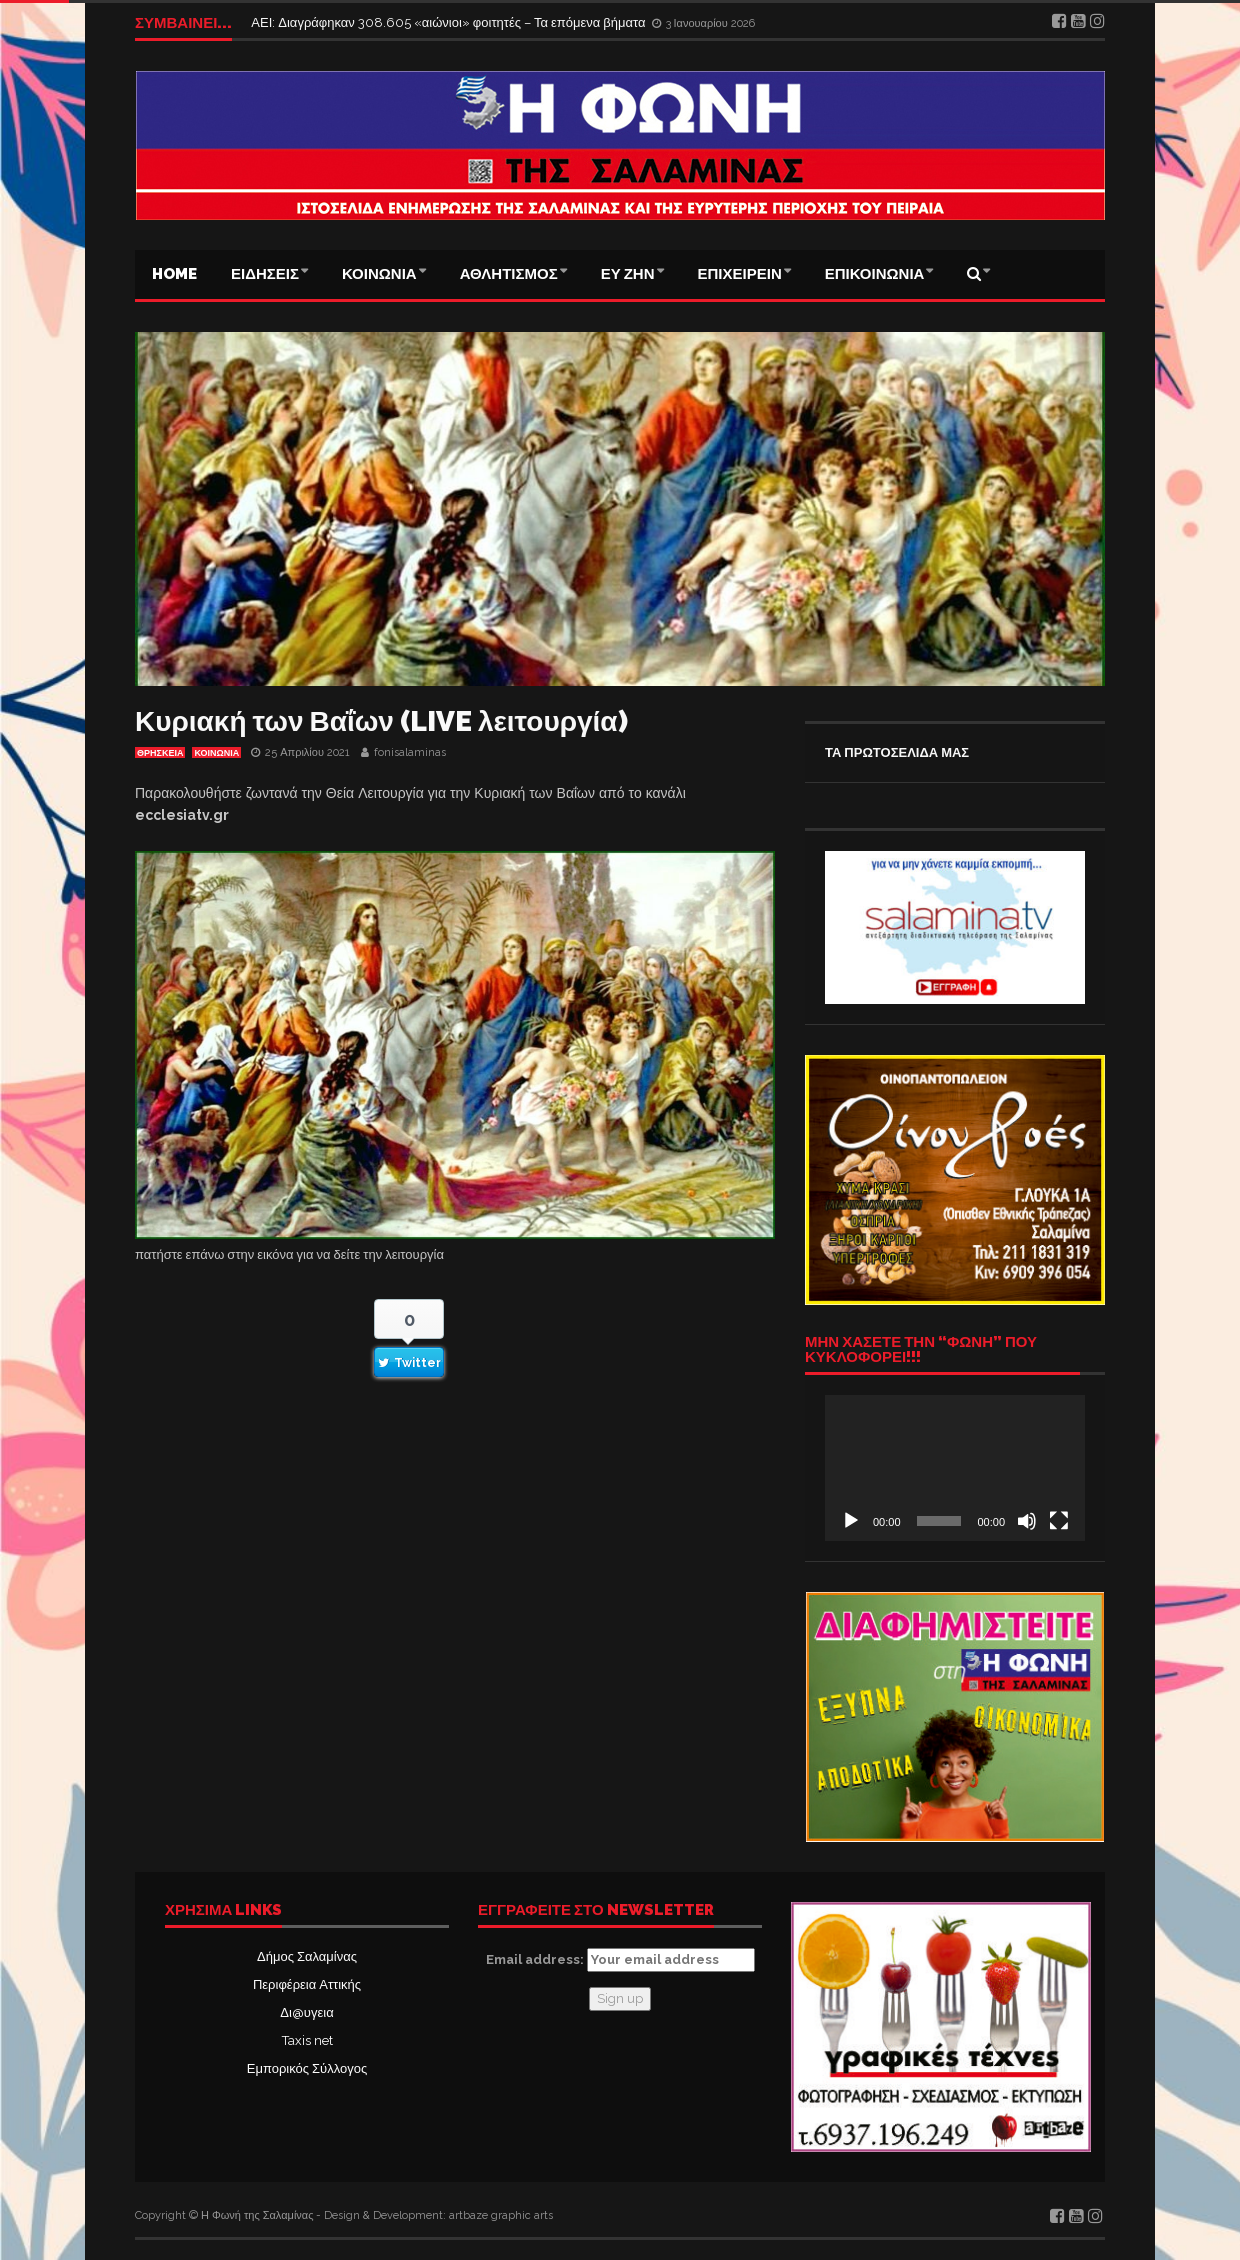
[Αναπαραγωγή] (851, 1521)
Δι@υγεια (306, 2012)
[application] (955, 1468)
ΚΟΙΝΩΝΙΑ (379, 274)
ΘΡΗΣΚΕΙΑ (160, 753)
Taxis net (307, 2040)
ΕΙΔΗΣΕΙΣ (265, 274)
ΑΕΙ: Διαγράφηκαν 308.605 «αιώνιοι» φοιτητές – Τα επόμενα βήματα (449, 22)
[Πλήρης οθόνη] (1059, 1521)
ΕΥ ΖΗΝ (628, 274)
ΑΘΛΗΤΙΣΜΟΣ (509, 274)
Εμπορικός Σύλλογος (307, 2068)
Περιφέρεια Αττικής (307, 1984)
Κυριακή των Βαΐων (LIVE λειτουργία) (381, 721)
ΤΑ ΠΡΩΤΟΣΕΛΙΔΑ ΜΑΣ (897, 752)
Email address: (620, 1960)
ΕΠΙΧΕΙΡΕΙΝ (740, 274)
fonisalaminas (410, 752)
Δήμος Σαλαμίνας (307, 1956)
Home (174, 274)
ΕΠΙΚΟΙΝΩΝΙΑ (875, 274)
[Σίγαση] (1027, 1521)
